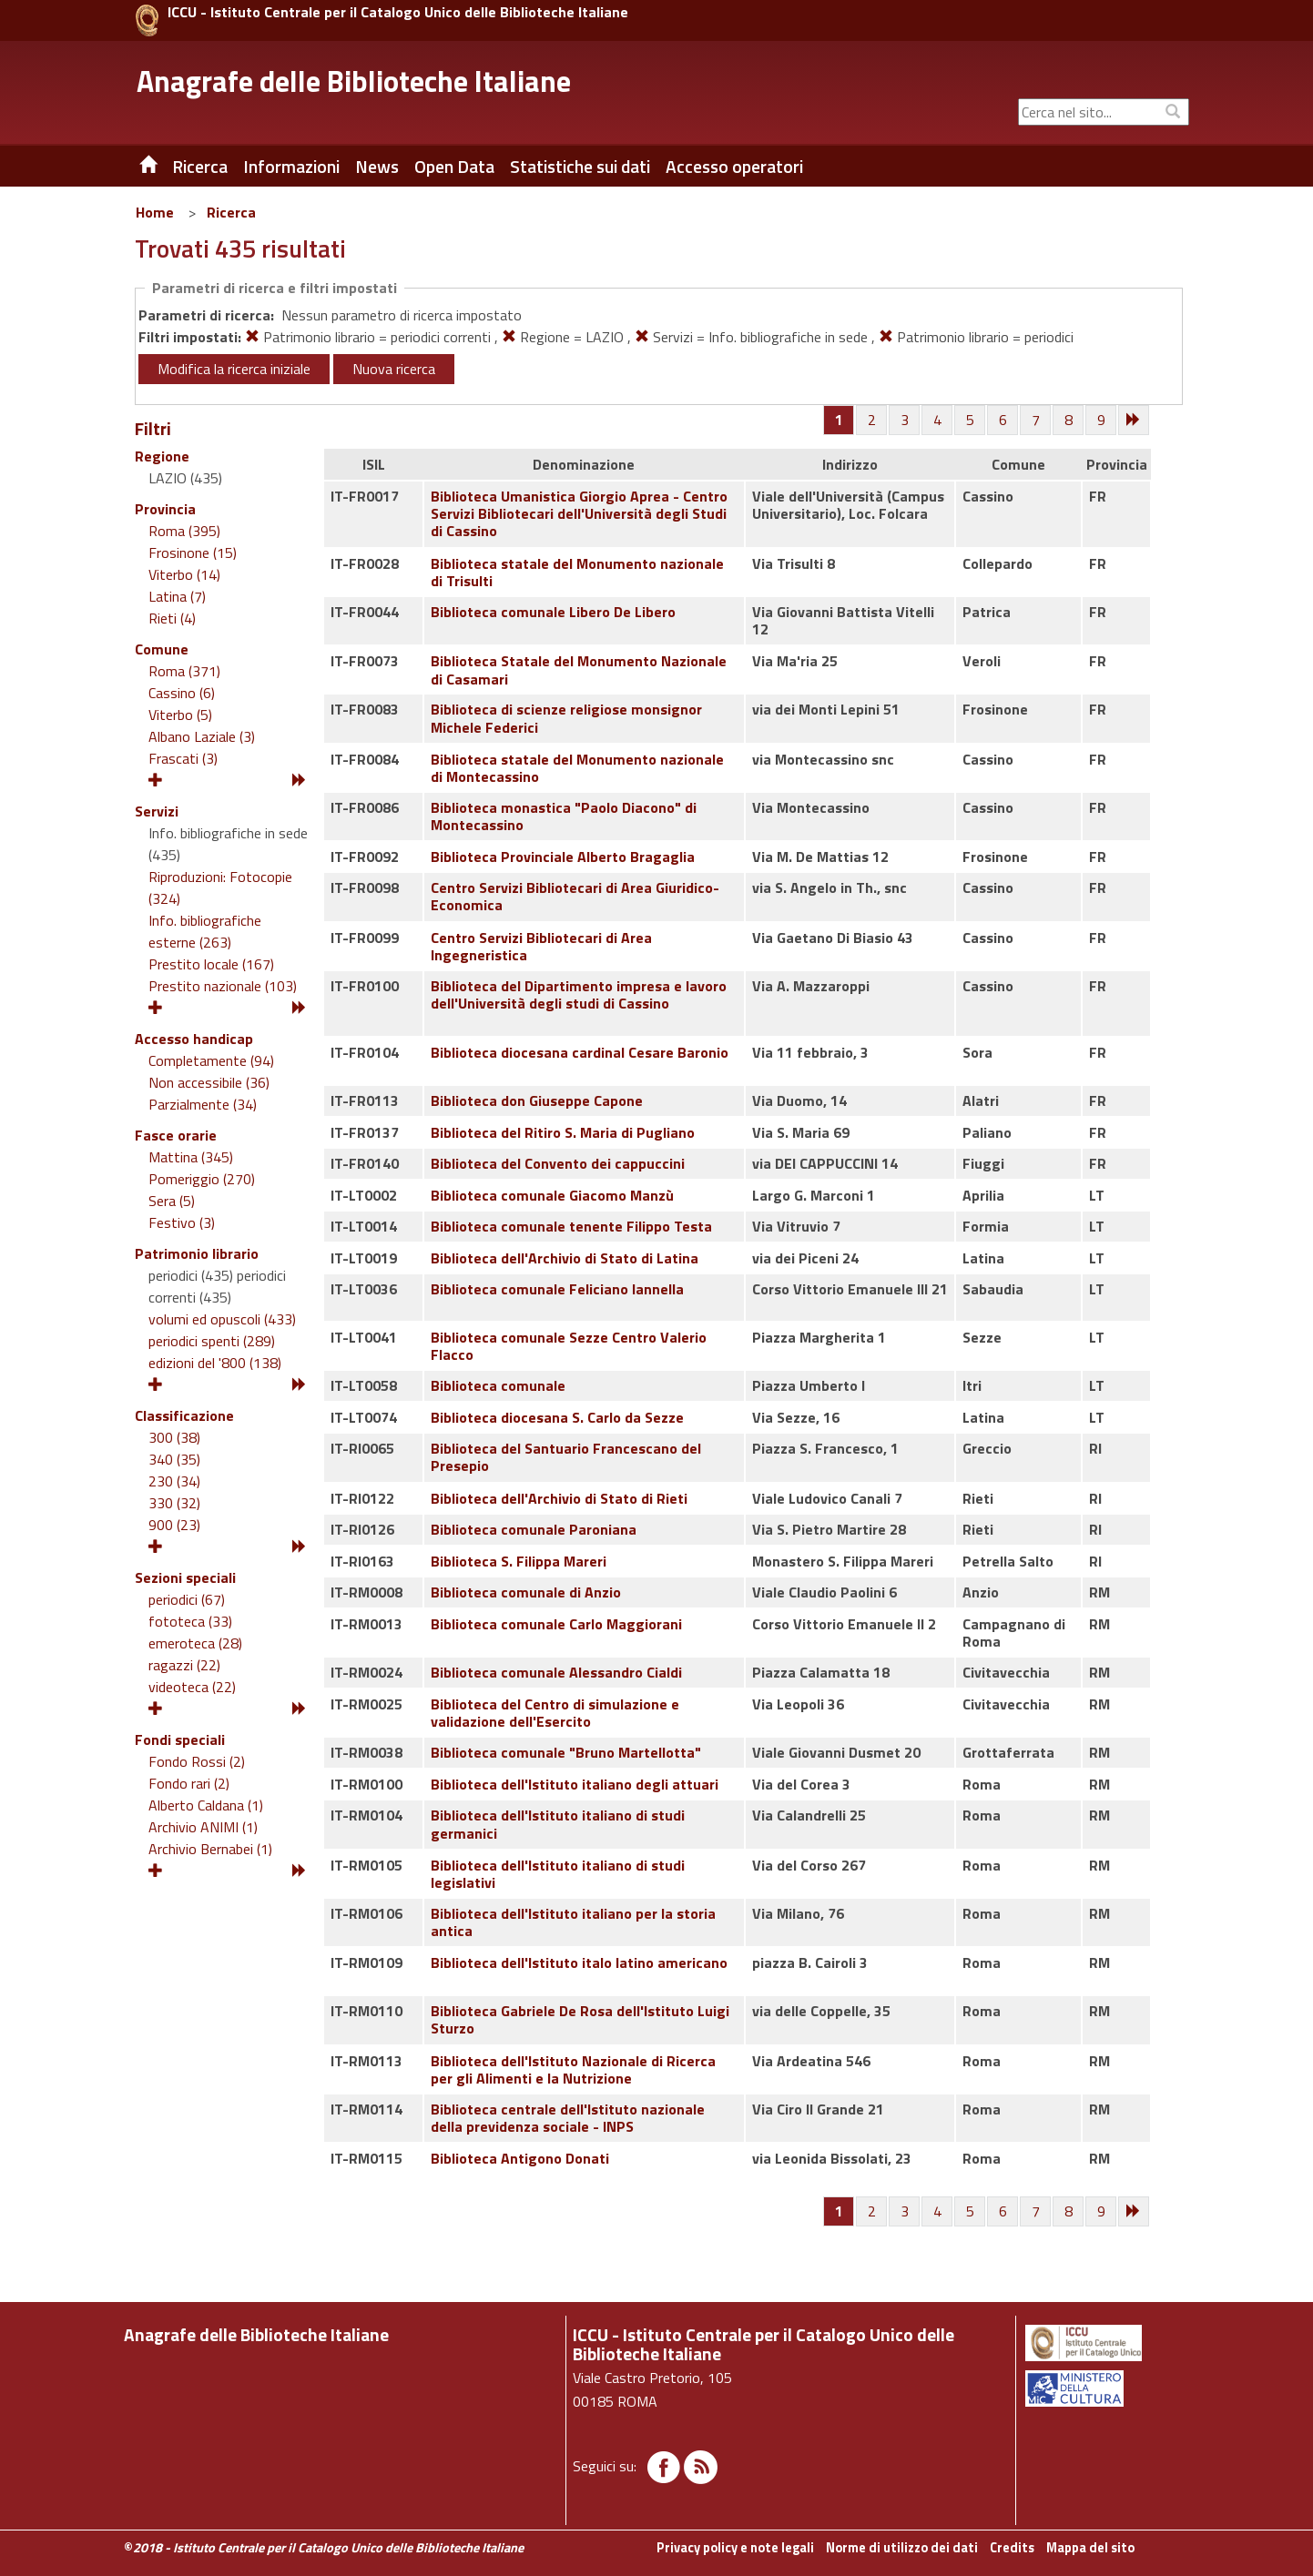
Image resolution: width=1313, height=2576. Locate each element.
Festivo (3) (181, 1222)
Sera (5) (171, 1201)
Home (155, 212)
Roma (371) (184, 671)
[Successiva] (1134, 420)
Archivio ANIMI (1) (203, 1827)
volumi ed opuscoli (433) (222, 1319)
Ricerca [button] (200, 166)
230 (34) (174, 1481)
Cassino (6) (181, 693)
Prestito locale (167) (211, 964)
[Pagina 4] (937, 420)
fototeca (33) (190, 1621)
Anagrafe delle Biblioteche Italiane (354, 81)
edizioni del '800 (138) (214, 1363)
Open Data (454, 166)
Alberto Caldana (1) (205, 1805)
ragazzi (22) (184, 1665)
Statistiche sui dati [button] (580, 166)
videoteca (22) (192, 1687)
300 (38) (174, 1437)
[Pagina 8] (1069, 420)
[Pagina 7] (1036, 420)
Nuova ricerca (393, 369)
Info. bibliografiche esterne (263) (204, 931)
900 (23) (174, 1525)
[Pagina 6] (1003, 420)
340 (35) (174, 1459)
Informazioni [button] (291, 166)
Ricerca (231, 212)
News (377, 166)
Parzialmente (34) (202, 1104)
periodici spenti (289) (211, 1341)
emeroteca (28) (195, 1643)
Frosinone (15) (192, 552)
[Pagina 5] (970, 420)
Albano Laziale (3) (201, 736)
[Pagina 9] (1101, 420)
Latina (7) (177, 596)
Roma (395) (184, 531)
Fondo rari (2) (188, 1783)
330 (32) (174, 1503)
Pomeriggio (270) (201, 1179)
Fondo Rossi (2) (196, 1761)
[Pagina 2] (872, 420)
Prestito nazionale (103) (222, 986)
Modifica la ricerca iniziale (234, 369)
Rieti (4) (172, 618)
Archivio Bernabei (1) (210, 1849)
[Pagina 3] (905, 420)
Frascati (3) (183, 758)
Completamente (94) (211, 1060)
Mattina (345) (190, 1157)
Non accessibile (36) (209, 1082)
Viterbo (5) (180, 714)
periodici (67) (186, 1599)
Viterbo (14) (184, 574)
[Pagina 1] (839, 420)
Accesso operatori (734, 166)
